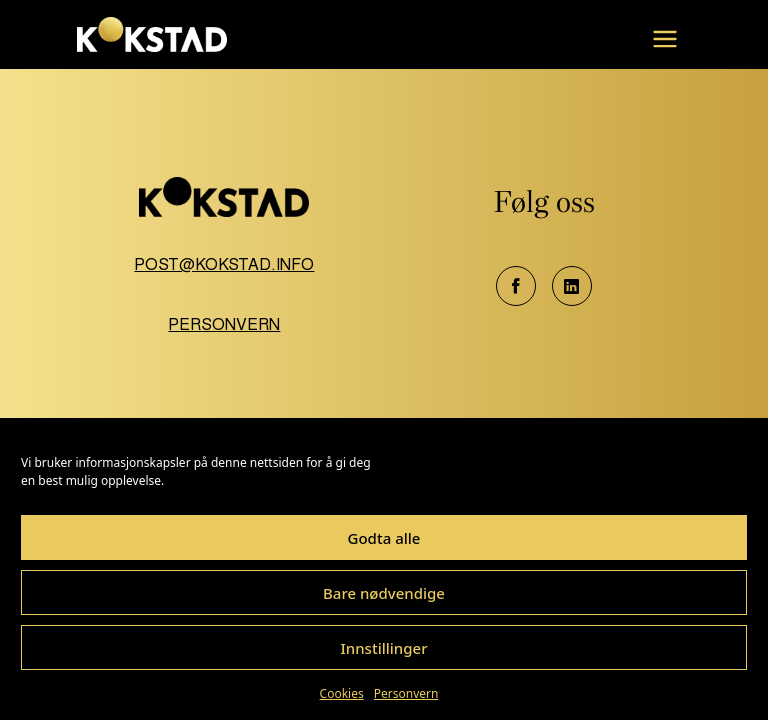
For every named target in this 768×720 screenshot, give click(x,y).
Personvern (406, 693)
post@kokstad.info (224, 264)
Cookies (342, 693)
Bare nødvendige (384, 593)
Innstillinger (383, 648)
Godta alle (384, 538)
